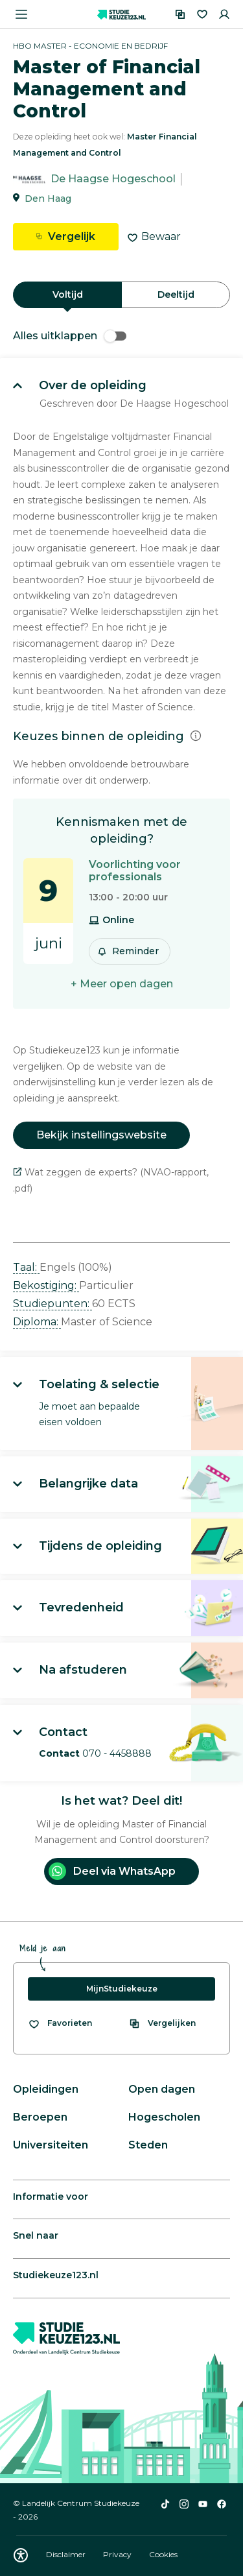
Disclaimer (66, 2554)
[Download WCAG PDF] (21, 2555)
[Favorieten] (202, 14)
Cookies (163, 2554)
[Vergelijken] (180, 14)
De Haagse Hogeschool (113, 179)
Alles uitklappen (69, 336)
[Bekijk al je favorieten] (60, 2023)
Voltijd (67, 294)
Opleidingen (45, 2089)
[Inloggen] (224, 14)
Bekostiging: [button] (46, 1285)
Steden (148, 2145)
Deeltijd (175, 294)
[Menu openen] (21, 14)
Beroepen (40, 2117)
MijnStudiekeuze (121, 1988)
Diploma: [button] (37, 1322)
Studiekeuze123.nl (55, 2275)
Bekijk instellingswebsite (101, 1135)
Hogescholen (164, 2117)
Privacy (118, 2554)
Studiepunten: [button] (52, 1303)
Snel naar (35, 2235)
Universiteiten (50, 2145)
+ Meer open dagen (122, 984)
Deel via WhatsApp (112, 1871)
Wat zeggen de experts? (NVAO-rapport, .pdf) (111, 1180)
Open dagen (161, 2089)
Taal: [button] (26, 1267)
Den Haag (48, 198)
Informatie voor (50, 2196)
